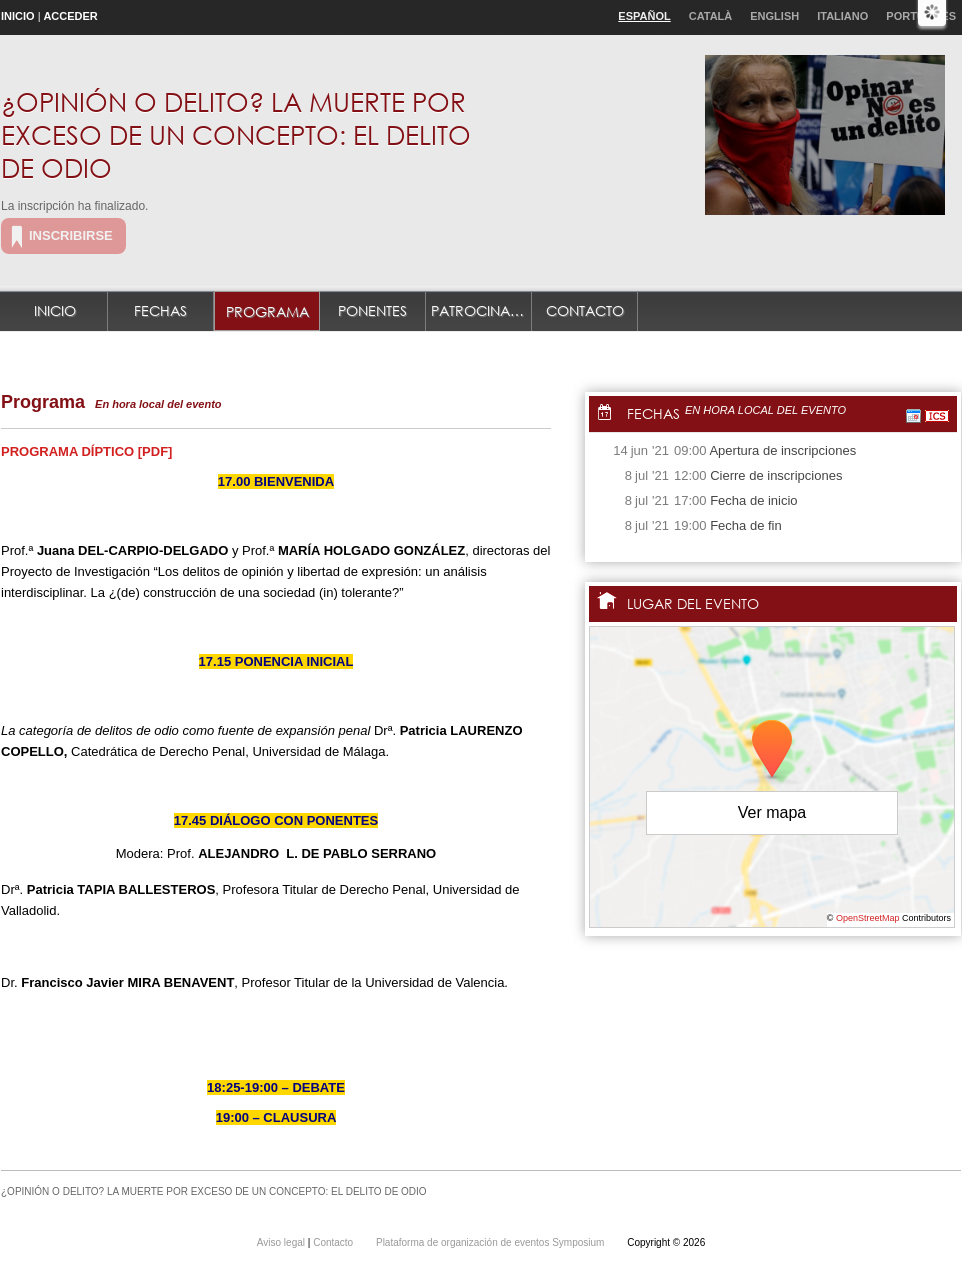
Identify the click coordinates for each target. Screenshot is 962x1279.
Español (644, 16)
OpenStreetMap (868, 918)
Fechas (160, 310)
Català (711, 16)
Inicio (18, 16)
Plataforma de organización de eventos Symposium (491, 1242)
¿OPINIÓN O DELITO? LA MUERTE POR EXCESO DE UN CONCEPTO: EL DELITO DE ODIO (236, 134)
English (774, 16)
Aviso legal (282, 1242)
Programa (267, 311)
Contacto (585, 310)
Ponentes (372, 310)
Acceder (70, 16)
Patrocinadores (481, 310)
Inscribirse (71, 235)
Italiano (842, 16)
